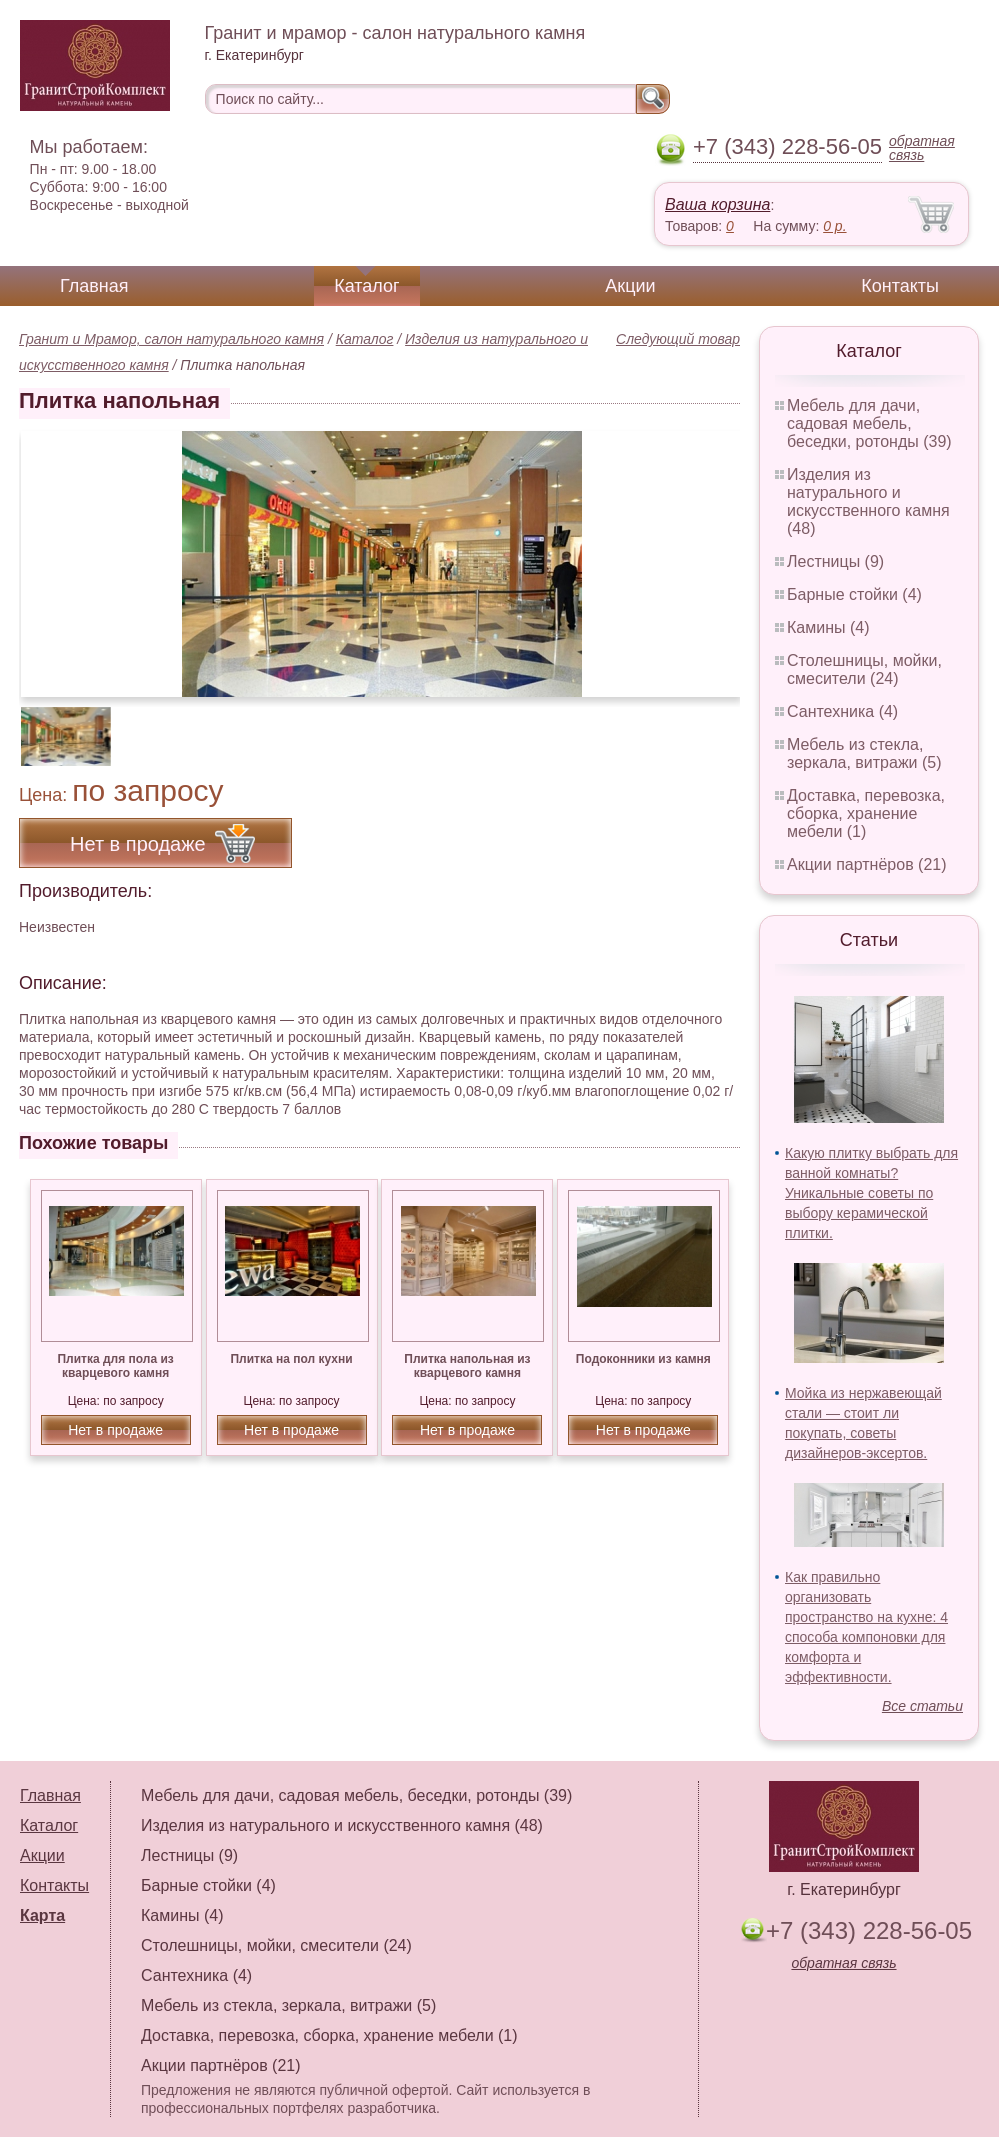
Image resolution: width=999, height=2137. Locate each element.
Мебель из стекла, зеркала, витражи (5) (864, 753)
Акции (630, 286)
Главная (94, 286)
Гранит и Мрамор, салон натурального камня (171, 339)
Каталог (366, 286)
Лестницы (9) (835, 561)
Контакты (900, 286)
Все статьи (922, 1706)
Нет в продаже (115, 1430)
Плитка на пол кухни (291, 1359)
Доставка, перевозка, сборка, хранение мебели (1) (866, 813)
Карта (42, 1915)
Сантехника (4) (842, 711)
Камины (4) (828, 627)
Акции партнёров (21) (867, 864)
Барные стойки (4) (854, 594)
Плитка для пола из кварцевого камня (115, 1366)
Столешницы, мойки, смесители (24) (864, 669)
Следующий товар (678, 339)
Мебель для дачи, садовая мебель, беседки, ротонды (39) (869, 423)
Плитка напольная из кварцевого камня (467, 1366)
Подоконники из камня (643, 1359)
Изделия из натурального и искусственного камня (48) (868, 501)
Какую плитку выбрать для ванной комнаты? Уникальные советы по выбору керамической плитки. (871, 1193)
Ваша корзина (717, 204)
